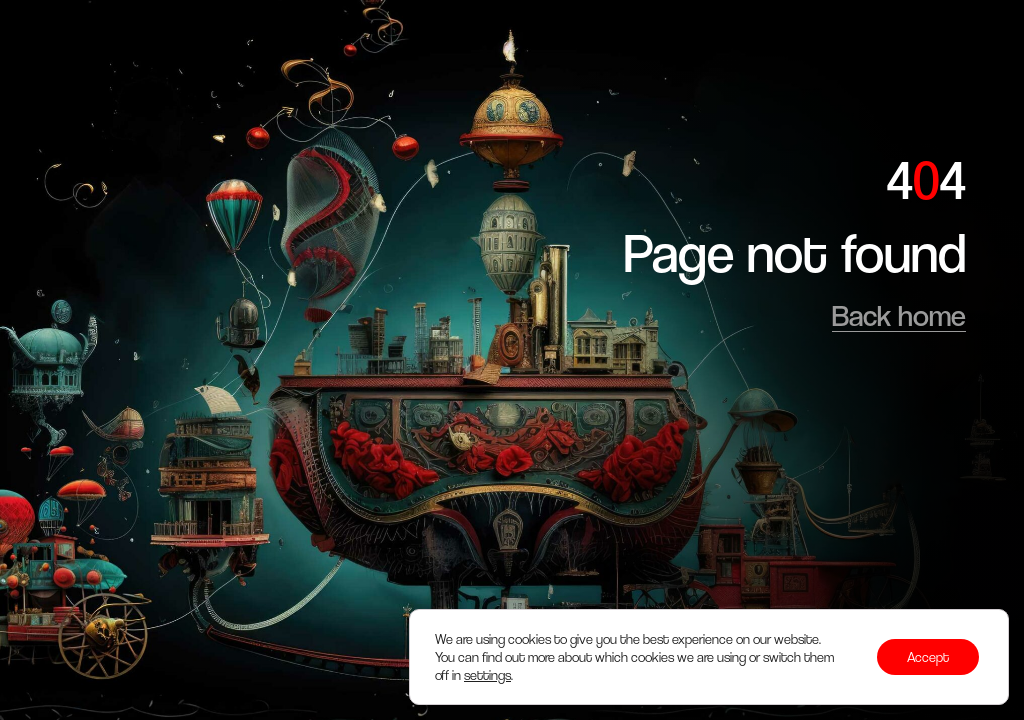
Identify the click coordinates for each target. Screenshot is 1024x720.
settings (487, 675)
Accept (928, 657)
